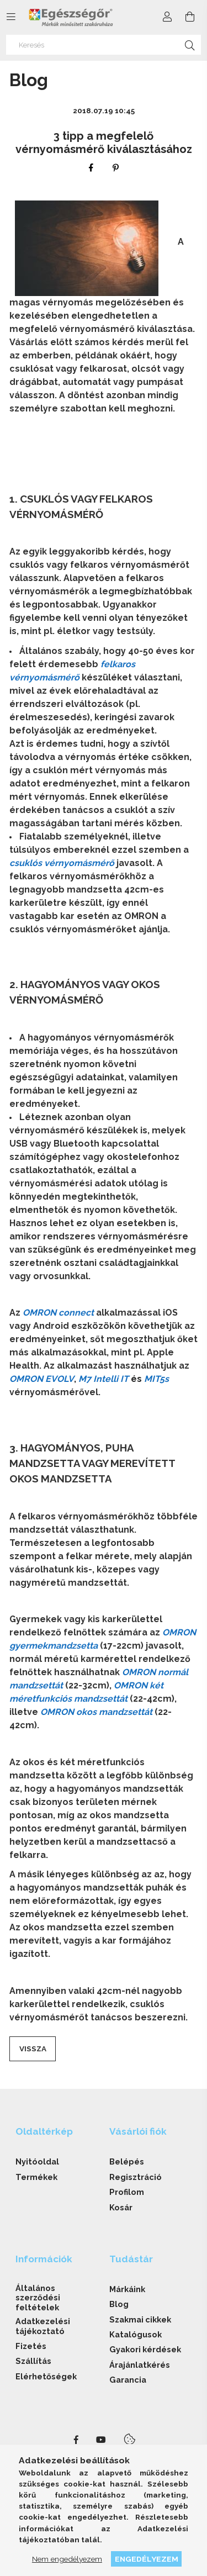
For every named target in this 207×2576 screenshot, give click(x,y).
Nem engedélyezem (67, 2558)
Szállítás (33, 2361)
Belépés (126, 2161)
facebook (76, 2440)
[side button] (11, 17)
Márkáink (127, 2289)
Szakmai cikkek (140, 2319)
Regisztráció (135, 2177)
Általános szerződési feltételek (37, 2297)
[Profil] (167, 17)
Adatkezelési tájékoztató (42, 2325)
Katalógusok (135, 2334)
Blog (119, 2304)
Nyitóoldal (37, 2161)
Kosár (120, 2207)
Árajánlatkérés (139, 2364)
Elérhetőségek (46, 2376)
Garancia (127, 2379)
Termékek (36, 2177)
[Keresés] (103, 45)
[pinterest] (116, 168)
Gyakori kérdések (145, 2349)
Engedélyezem (146, 2558)
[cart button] (190, 17)
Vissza (32, 2048)
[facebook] (91, 168)
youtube (101, 2440)
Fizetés (30, 2346)
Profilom (126, 2192)
